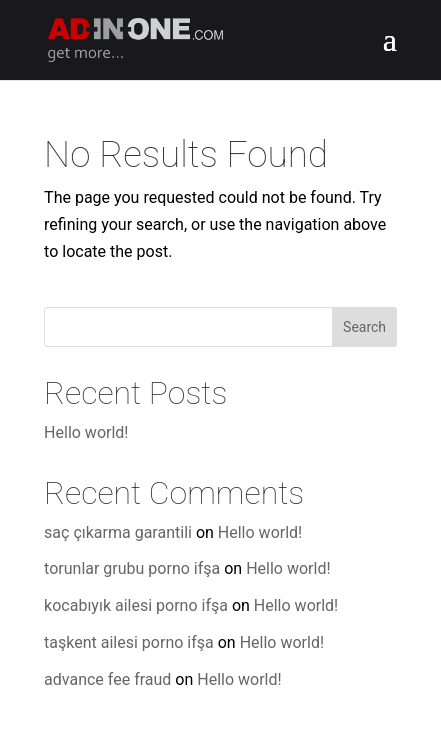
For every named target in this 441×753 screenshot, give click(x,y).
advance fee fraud (107, 679)
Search (364, 327)
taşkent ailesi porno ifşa (129, 642)
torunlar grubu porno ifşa (132, 568)
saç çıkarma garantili (118, 532)
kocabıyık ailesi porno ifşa (136, 605)
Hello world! (86, 432)
